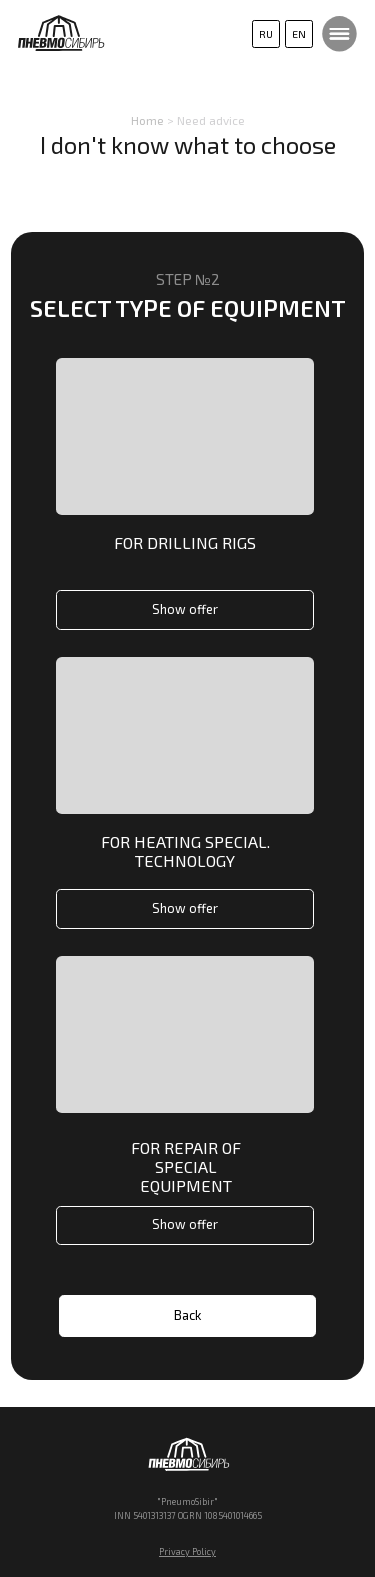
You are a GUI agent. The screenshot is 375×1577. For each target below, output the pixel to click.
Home (147, 120)
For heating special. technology (185, 851)
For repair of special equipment (186, 1166)
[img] (185, 735)
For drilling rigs (185, 542)
